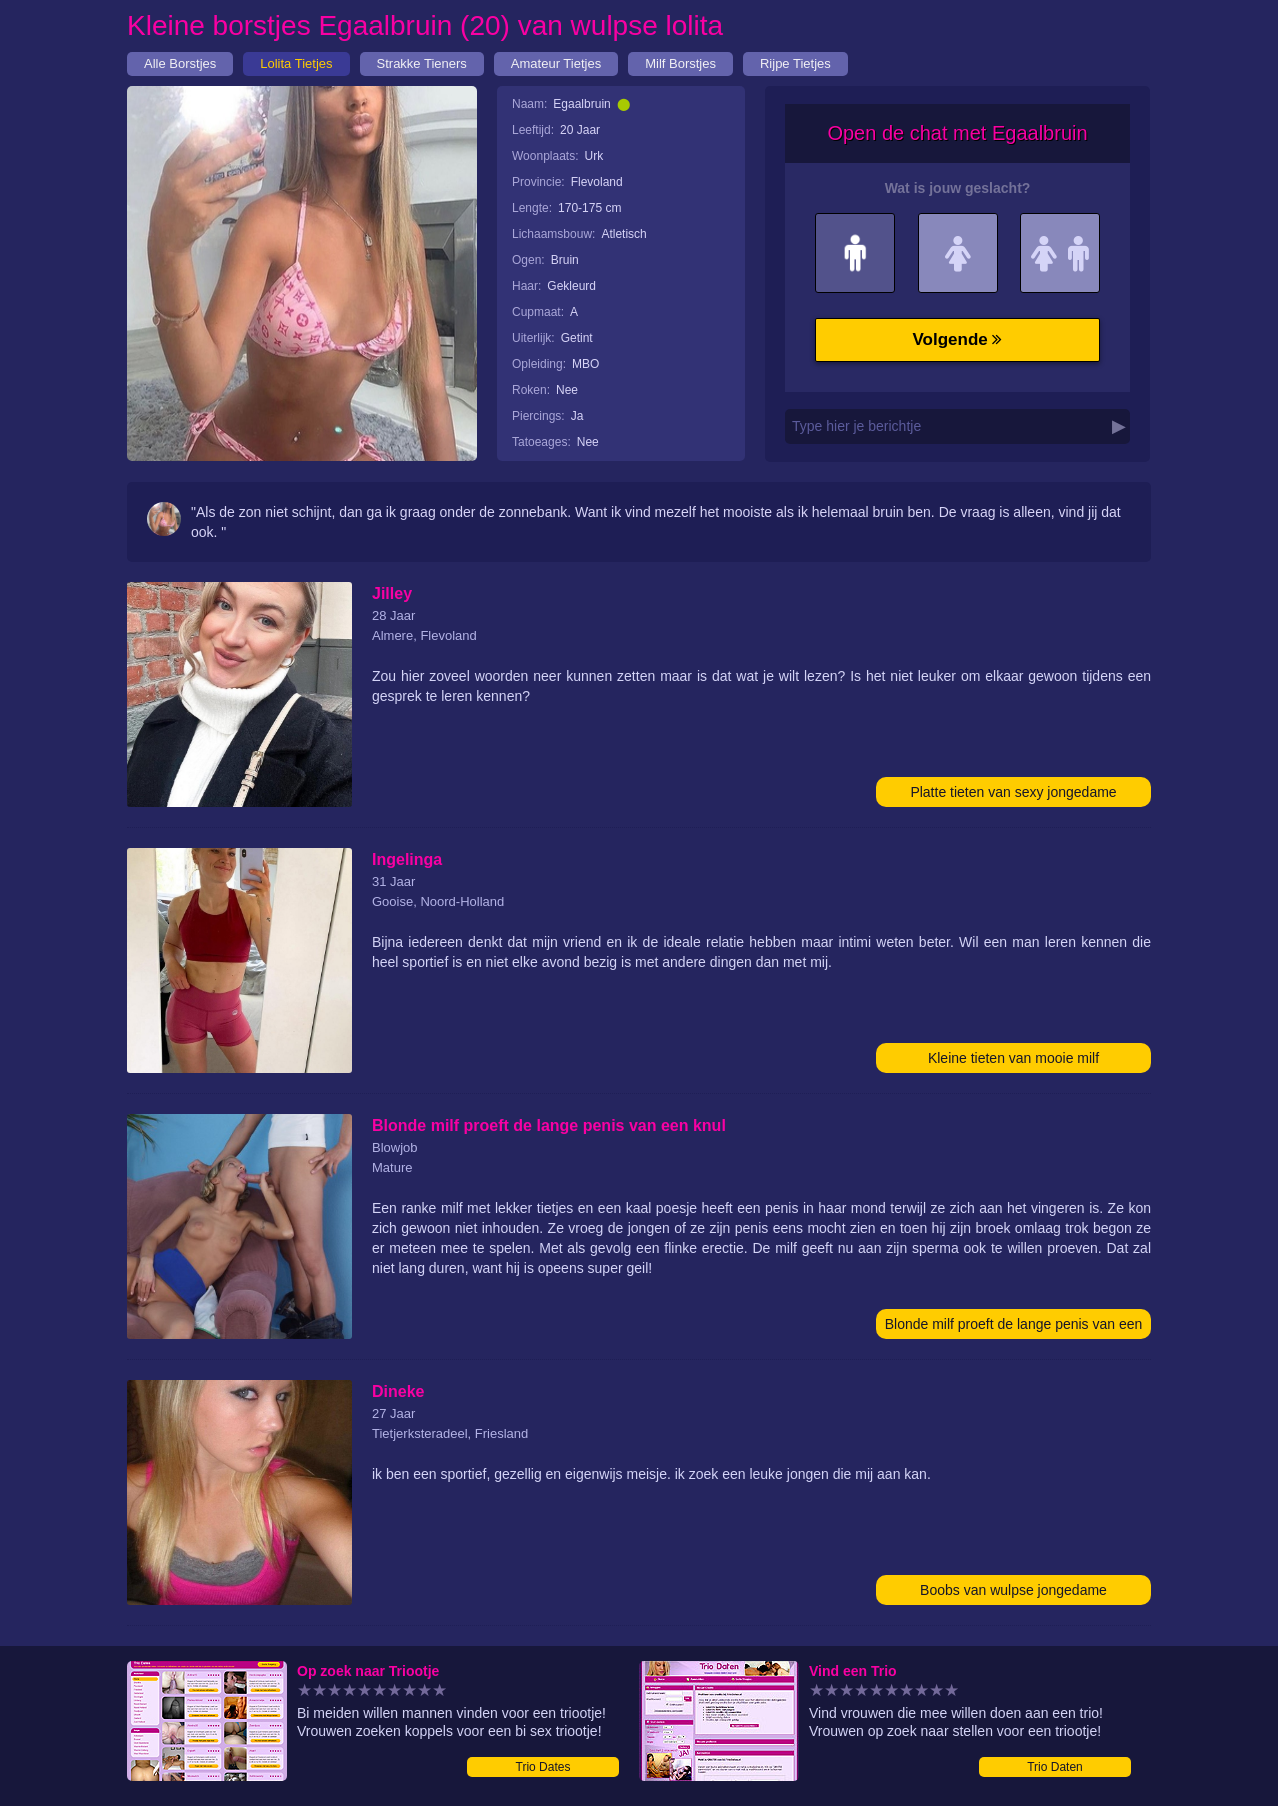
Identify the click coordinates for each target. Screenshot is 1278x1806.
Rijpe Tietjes (795, 63)
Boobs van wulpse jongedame (1013, 1590)
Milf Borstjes (680, 63)
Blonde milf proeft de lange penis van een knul (1014, 1327)
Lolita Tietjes (296, 63)
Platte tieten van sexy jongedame (1013, 792)
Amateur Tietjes (556, 63)
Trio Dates (543, 1767)
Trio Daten (1055, 1767)
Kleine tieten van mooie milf (1013, 1058)
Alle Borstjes (180, 63)
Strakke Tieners (422, 63)
